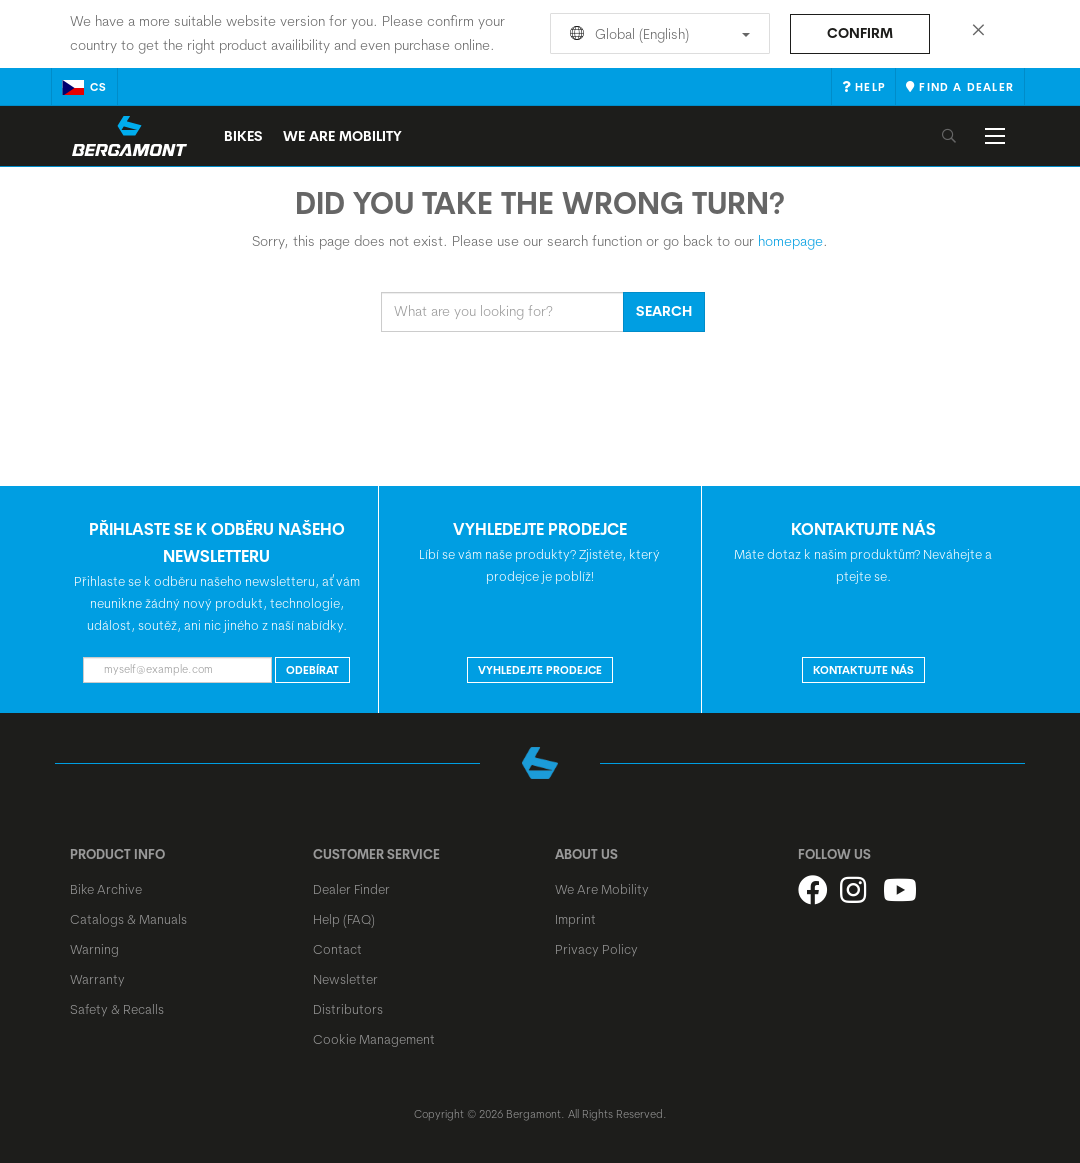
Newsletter (345, 979)
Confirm (860, 33)
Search (664, 311)
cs (84, 87)
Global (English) (656, 34)
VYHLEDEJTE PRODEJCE (540, 670)
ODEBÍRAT (312, 670)
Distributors (348, 1009)
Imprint (575, 919)
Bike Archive (106, 889)
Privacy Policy (596, 949)
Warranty (97, 979)
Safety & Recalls (117, 1009)
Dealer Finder (351, 889)
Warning (94, 949)
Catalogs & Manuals (128, 919)
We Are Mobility (342, 136)
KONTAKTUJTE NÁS (863, 670)
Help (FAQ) (344, 919)
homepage (790, 241)
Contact (337, 949)
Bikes (243, 136)
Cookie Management (374, 1039)
